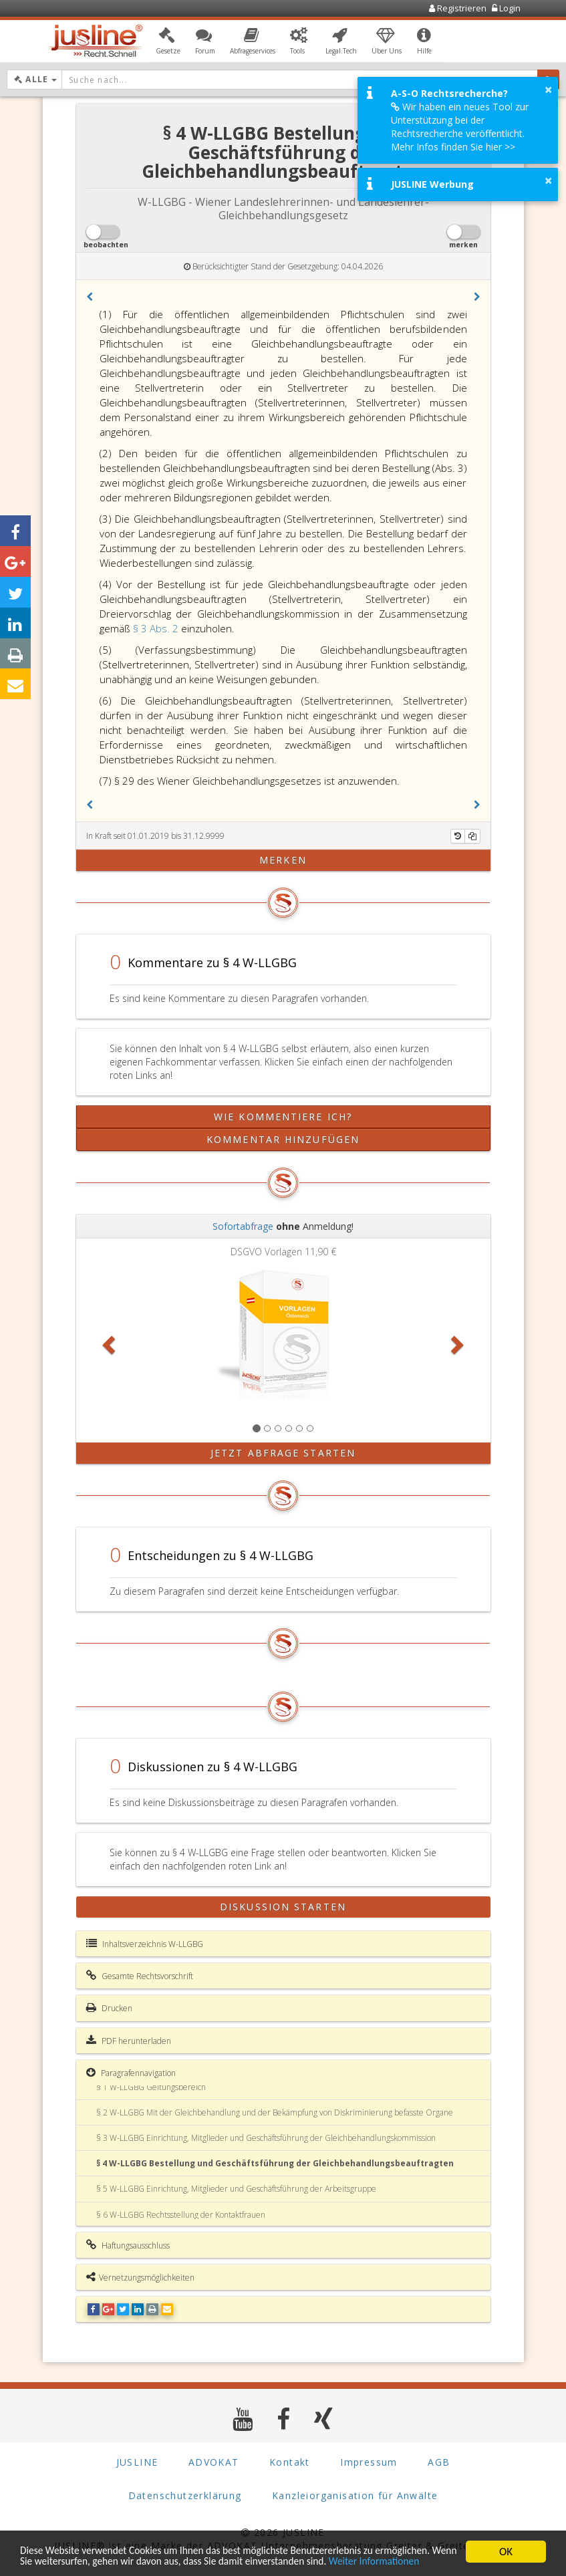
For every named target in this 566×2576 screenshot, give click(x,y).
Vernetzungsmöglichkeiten (140, 2277)
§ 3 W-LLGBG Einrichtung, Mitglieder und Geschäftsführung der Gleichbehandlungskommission (266, 2138)
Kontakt (289, 2462)
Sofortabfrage (243, 1226)
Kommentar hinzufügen (283, 1139)
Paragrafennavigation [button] (131, 2073)
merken (283, 860)
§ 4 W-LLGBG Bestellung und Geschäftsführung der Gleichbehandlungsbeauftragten (275, 2163)
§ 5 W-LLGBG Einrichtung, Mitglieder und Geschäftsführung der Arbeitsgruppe (236, 2188)
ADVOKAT (213, 2462)
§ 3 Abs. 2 (157, 628)
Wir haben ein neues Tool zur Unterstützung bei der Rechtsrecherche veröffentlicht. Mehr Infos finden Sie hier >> (460, 126)
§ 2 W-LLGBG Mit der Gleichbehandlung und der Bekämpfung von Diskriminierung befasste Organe (274, 2112)
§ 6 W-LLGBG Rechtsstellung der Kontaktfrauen (180, 2214)
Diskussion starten (283, 1906)
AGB (439, 2462)
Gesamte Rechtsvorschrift (139, 1976)
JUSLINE (137, 2462)
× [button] (548, 89)
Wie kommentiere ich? (283, 1116)
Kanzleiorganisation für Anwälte (355, 2495)
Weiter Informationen (70, 2561)
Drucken (109, 2008)
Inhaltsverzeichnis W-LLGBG (144, 1944)
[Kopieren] (472, 836)
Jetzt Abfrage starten (283, 1452)
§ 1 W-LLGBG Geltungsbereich (151, 2087)
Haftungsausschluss (128, 2245)
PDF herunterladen (128, 2041)
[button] (168, 42)
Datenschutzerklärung (185, 2495)
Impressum (369, 2462)
